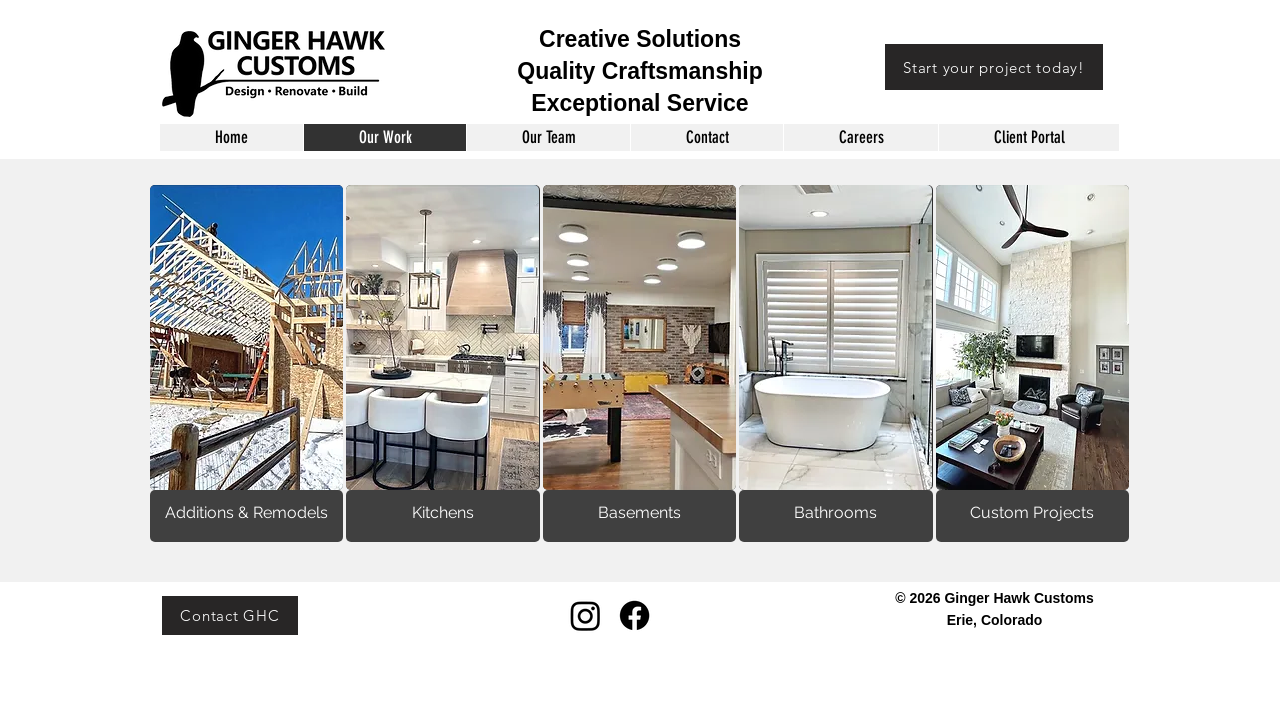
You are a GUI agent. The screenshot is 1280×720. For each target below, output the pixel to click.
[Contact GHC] (230, 615)
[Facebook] (634, 615)
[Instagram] (585, 615)
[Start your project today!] (994, 67)
